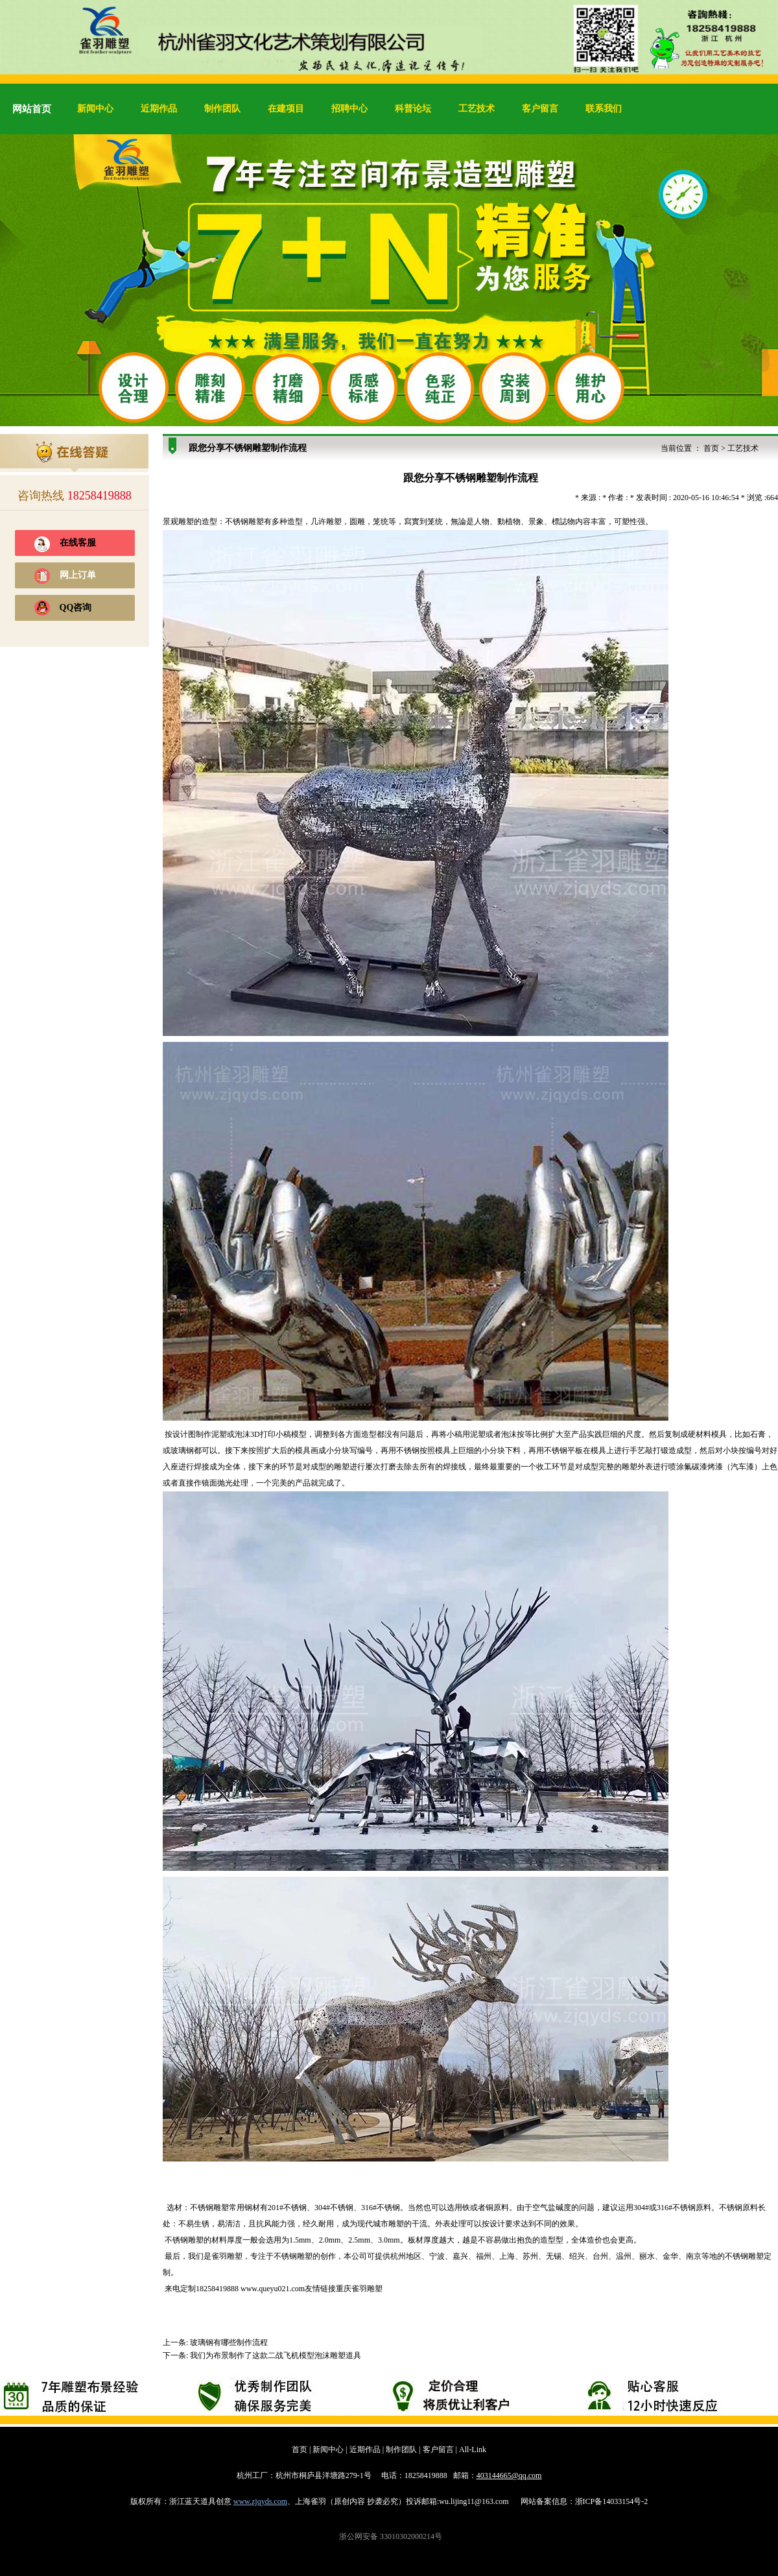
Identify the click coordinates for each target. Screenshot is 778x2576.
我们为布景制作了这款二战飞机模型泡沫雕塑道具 (275, 2355)
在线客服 (78, 543)
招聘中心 (349, 109)
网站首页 (31, 109)
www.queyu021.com (273, 2288)
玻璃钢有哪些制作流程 (229, 2342)
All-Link (472, 2449)
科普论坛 (413, 109)
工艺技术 (476, 109)
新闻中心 (95, 109)
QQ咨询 (76, 607)
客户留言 (540, 109)
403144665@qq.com (509, 2475)
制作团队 (222, 109)
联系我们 (603, 109)
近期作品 (159, 109)
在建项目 (286, 109)
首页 (711, 448)
